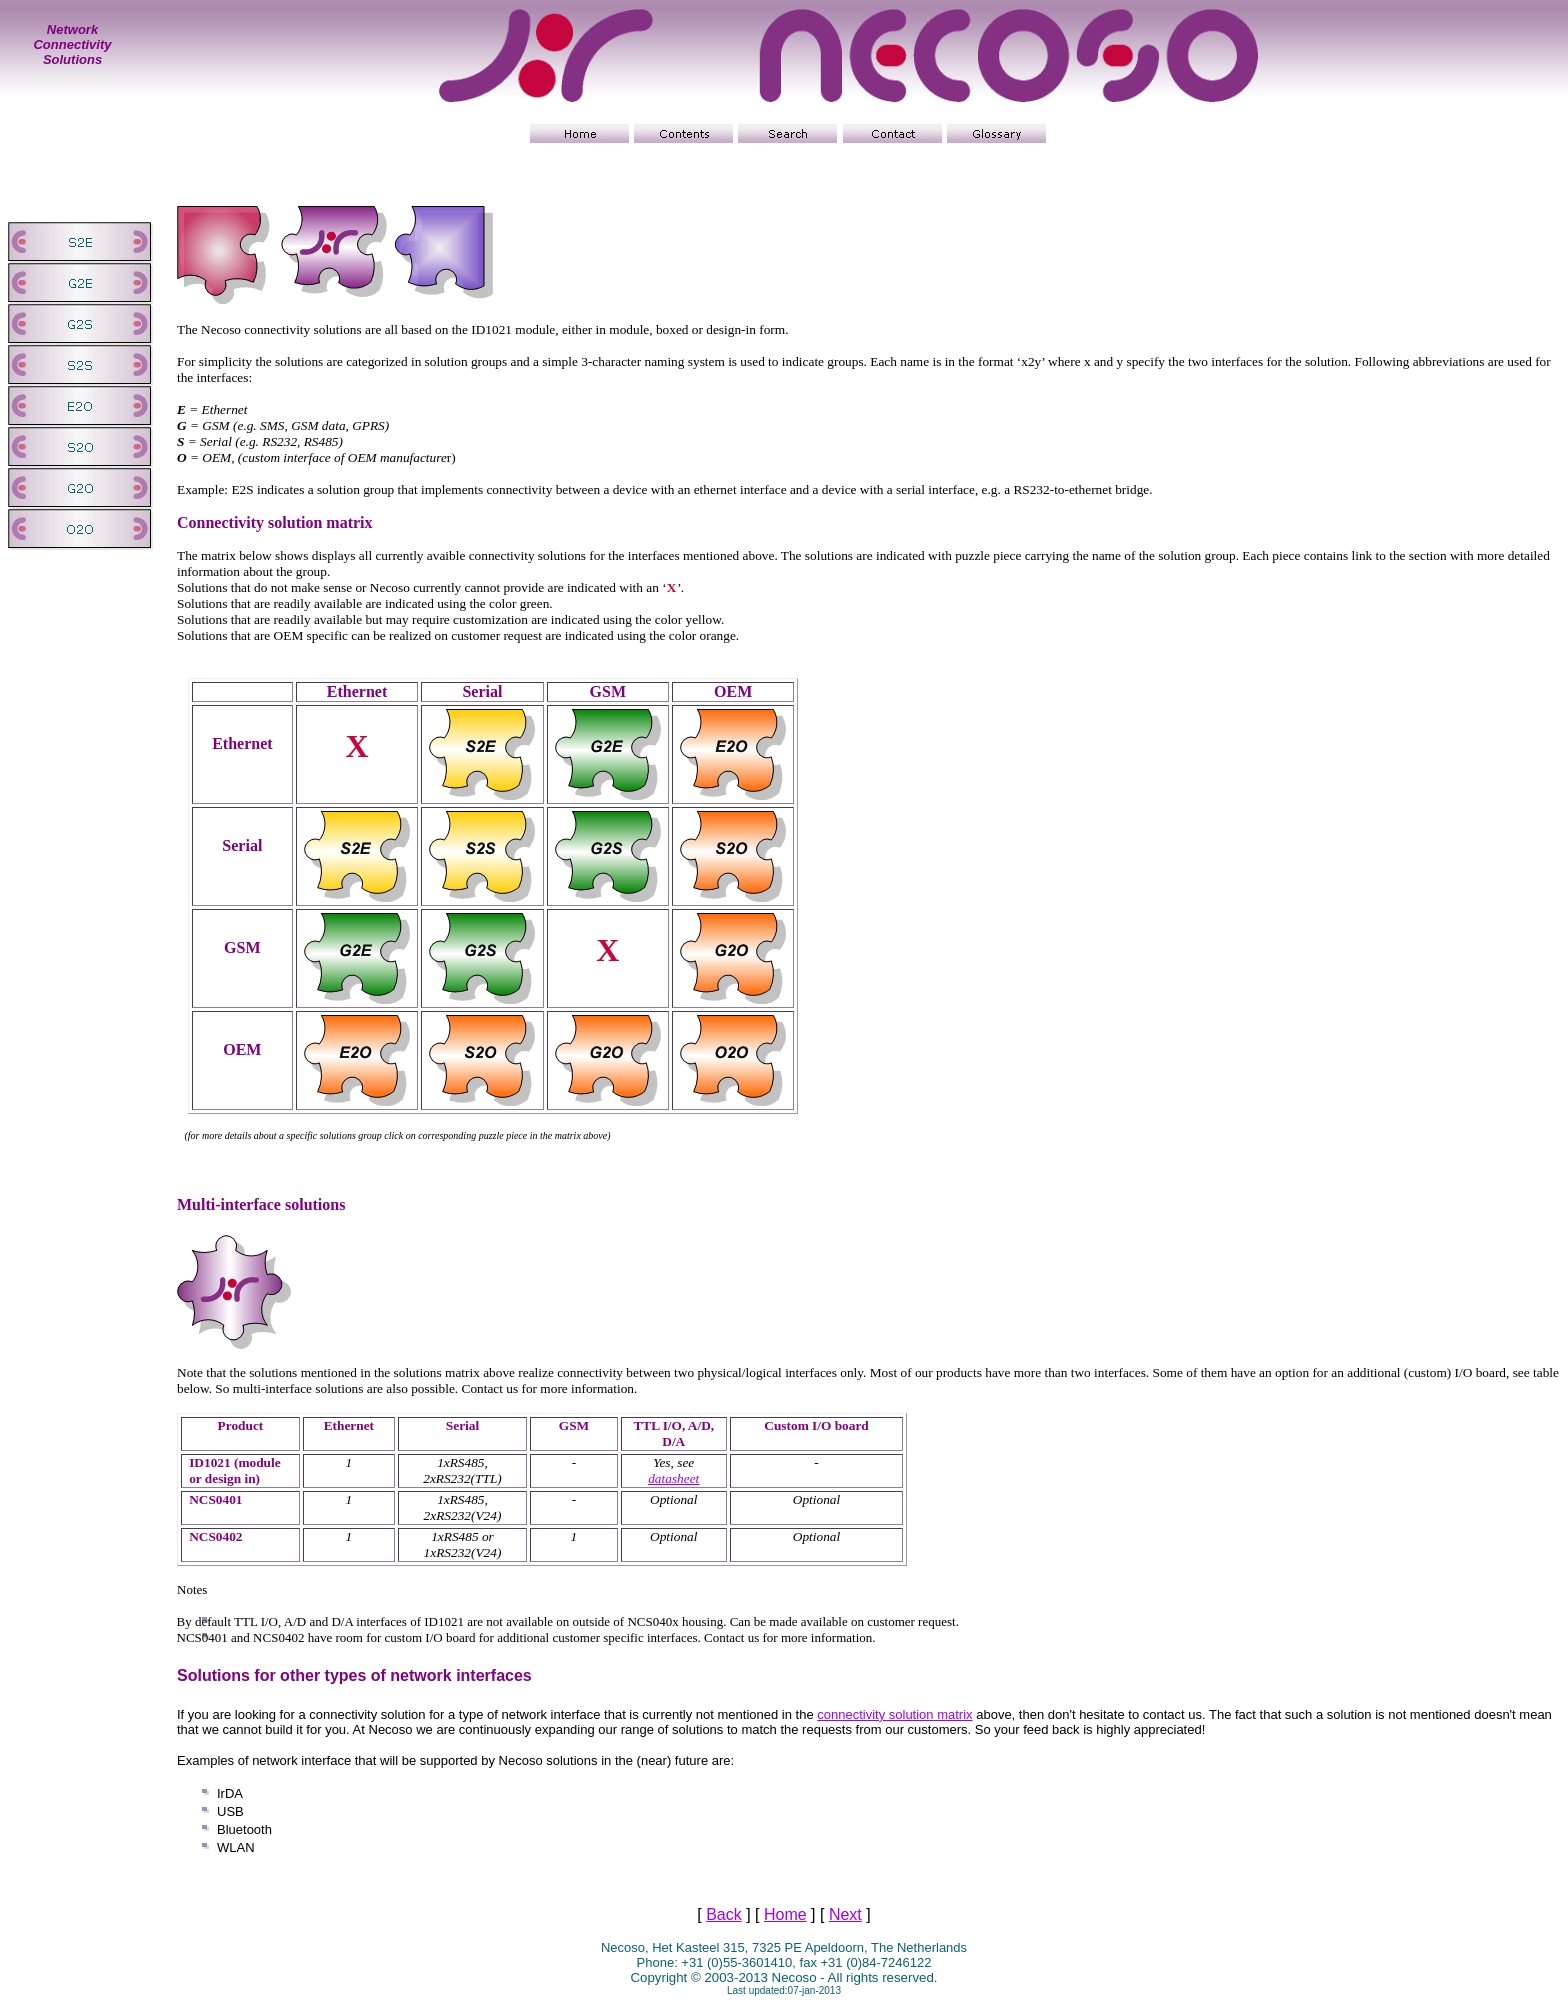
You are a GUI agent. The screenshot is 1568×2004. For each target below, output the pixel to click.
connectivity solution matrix (894, 1714)
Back (724, 1914)
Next (845, 1914)
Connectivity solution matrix (275, 522)
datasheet (673, 1478)
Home (785, 1914)
